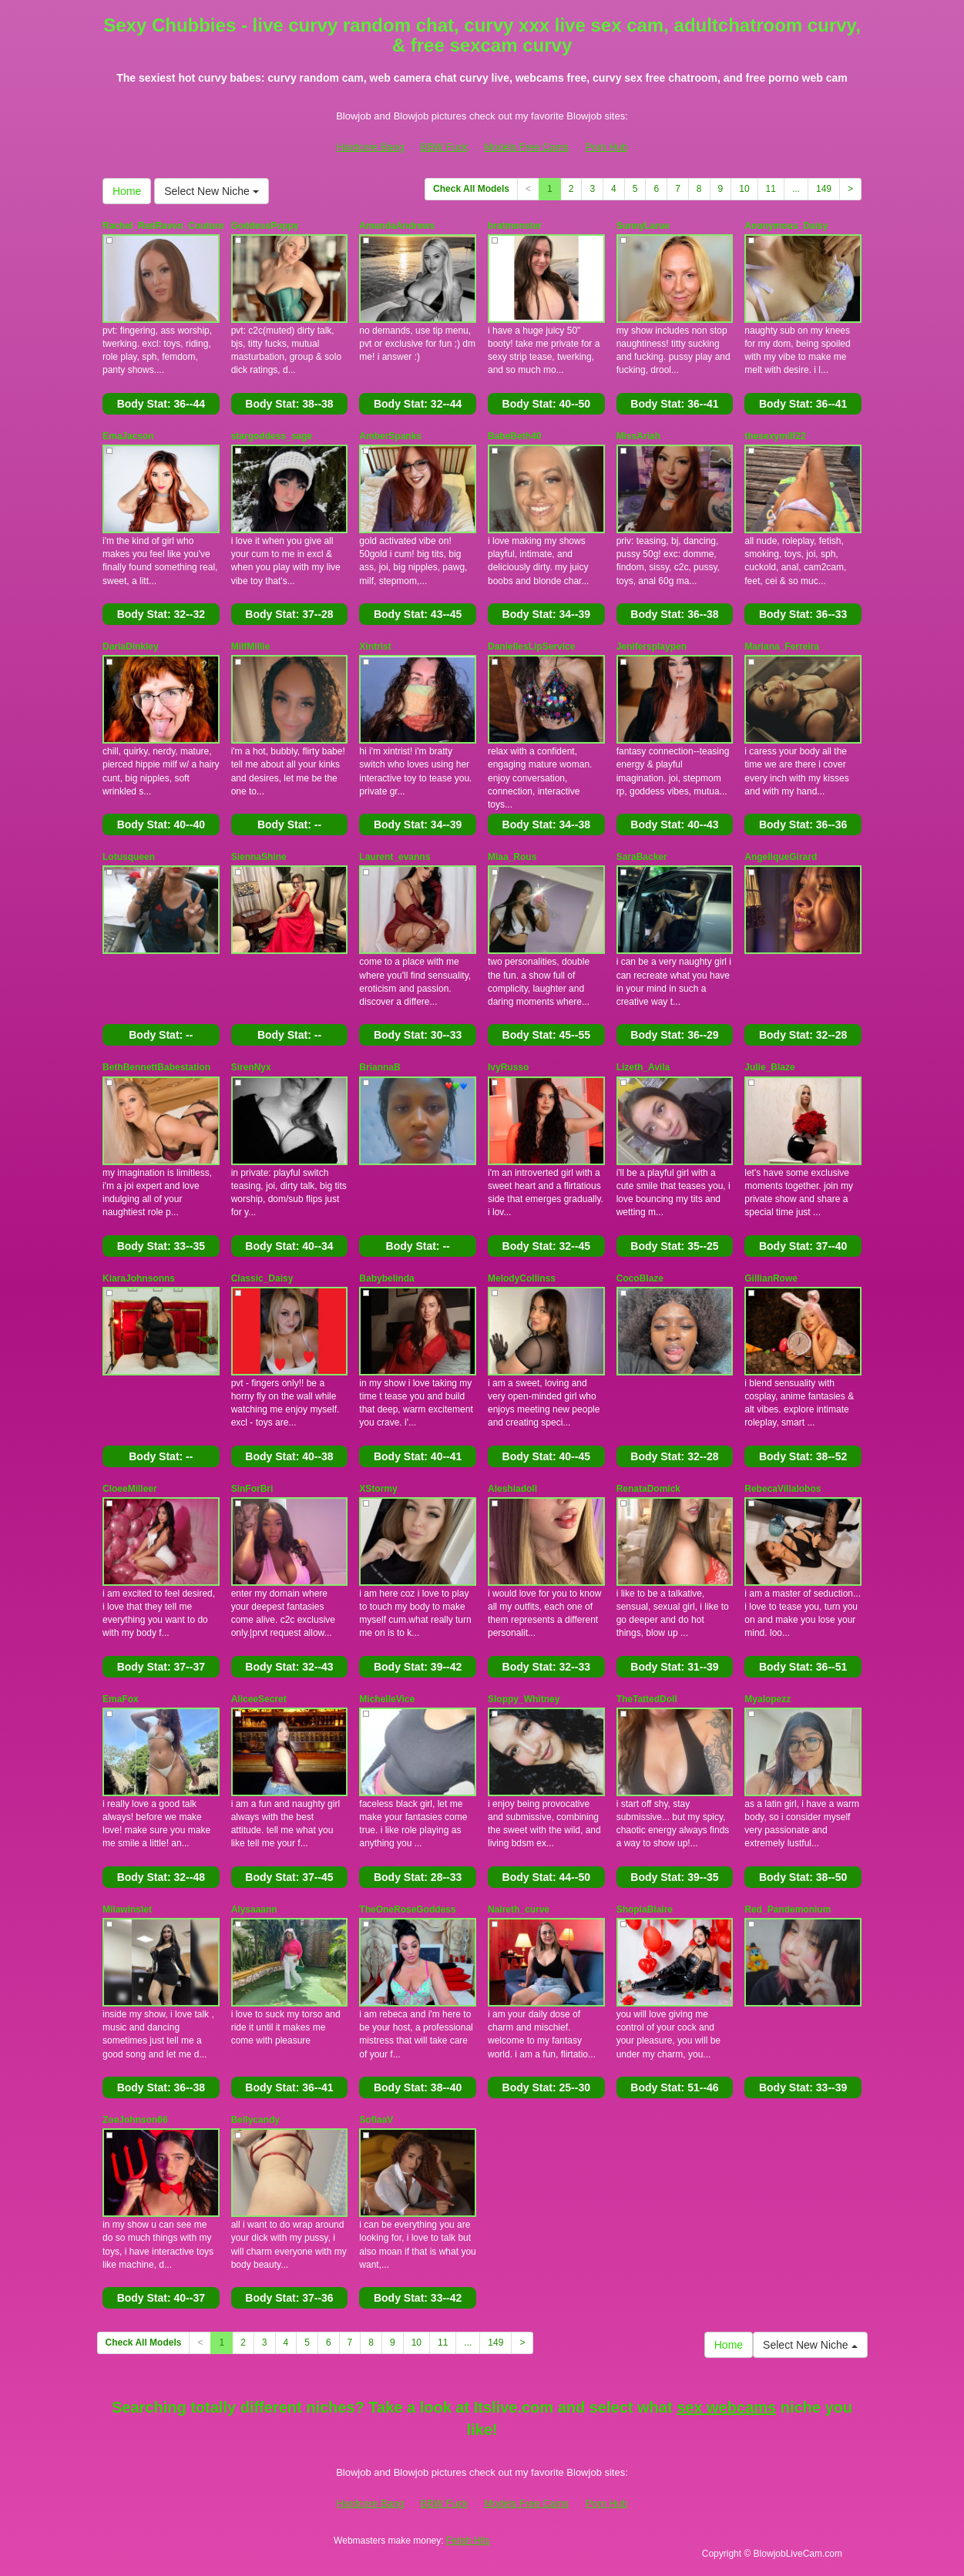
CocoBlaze (639, 1278)
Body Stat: (161, 404)
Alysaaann (254, 1909)
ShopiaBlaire (644, 1909)
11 (771, 188)
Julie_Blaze (769, 1067)
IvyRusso (508, 1067)
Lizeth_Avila (643, 1067)
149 (823, 188)
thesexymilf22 (774, 436)
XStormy (378, 1488)
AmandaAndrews (397, 225)
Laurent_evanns (394, 856)
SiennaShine (259, 856)
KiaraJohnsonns (138, 1278)
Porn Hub (606, 147)
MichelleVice (387, 1699)
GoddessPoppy (265, 225)
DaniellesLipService (531, 646)
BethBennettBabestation (156, 1067)
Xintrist (375, 646)
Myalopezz (767, 1699)
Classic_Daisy (262, 1278)
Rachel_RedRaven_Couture (162, 225)
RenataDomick (648, 1488)
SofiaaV (376, 2119)
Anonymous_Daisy (786, 225)
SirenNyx (251, 1067)
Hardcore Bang (370, 147)
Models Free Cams (526, 147)
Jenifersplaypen (651, 646)
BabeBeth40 (514, 436)
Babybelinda (386, 1278)
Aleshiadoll (512, 1488)
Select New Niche (211, 191)
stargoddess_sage (271, 436)
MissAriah (638, 436)
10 (744, 188)
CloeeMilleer (129, 1488)
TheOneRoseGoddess (407, 1909)
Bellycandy (255, 2119)
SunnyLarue (643, 225)
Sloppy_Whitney (523, 1699)
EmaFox (120, 1699)
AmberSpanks (390, 436)
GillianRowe (771, 1278)
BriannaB (379, 1067)
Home (127, 191)
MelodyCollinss (522, 1278)
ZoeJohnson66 (135, 2119)
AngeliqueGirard (780, 856)
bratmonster (515, 225)
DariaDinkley (130, 646)
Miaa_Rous (512, 856)
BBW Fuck (444, 147)
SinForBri (252, 1488)
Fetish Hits (468, 2540)
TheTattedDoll (646, 1699)
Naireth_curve (518, 1909)
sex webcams (726, 2407)
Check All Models (471, 188)
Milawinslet (127, 1909)
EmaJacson (128, 436)
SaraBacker (641, 856)
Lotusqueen (128, 856)
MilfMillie (250, 646)
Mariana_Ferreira (781, 646)
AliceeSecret (259, 1699)
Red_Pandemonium (787, 1909)
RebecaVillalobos (782, 1488)
